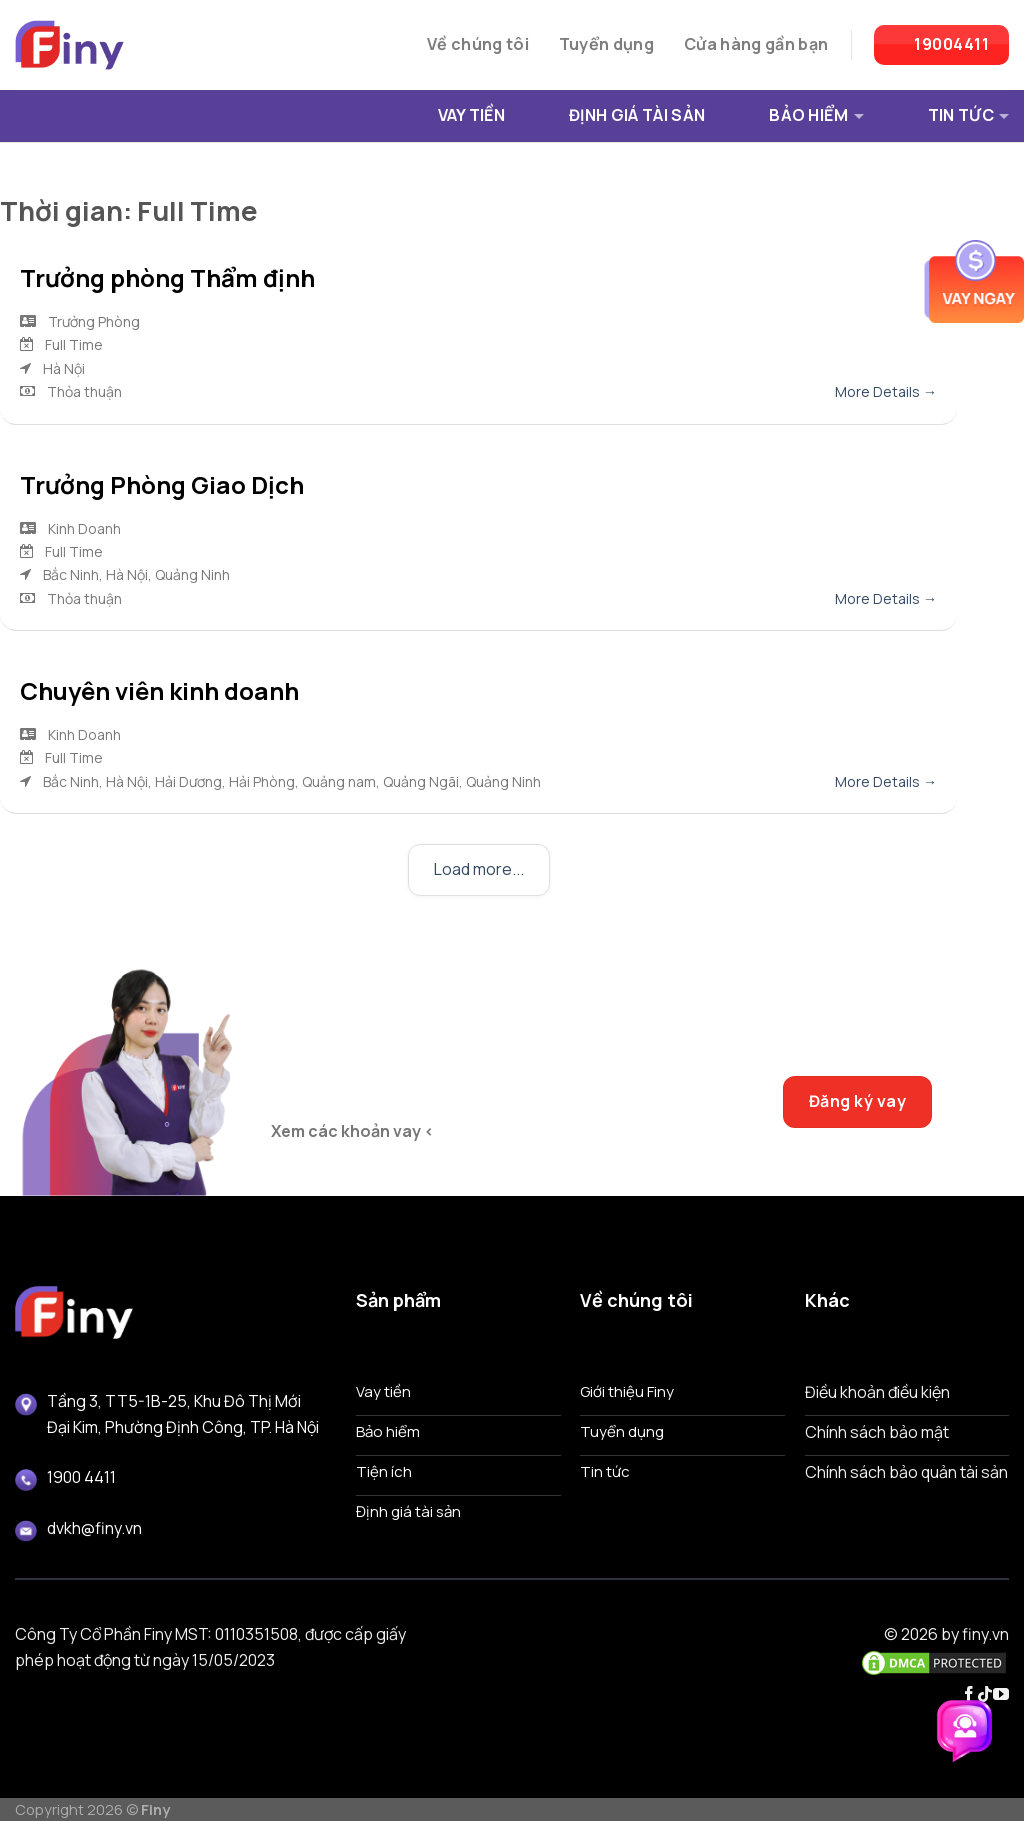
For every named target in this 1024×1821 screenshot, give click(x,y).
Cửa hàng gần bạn (756, 44)
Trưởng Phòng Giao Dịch (162, 484)
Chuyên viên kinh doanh (159, 690)
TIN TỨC (968, 115)
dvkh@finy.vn (94, 1528)
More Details (886, 391)
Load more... (479, 869)
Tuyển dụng (606, 44)
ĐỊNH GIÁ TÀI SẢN (637, 115)
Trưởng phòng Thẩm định (167, 277)
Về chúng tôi (478, 44)
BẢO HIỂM (816, 115)
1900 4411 (81, 1477)
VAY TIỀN (472, 115)
